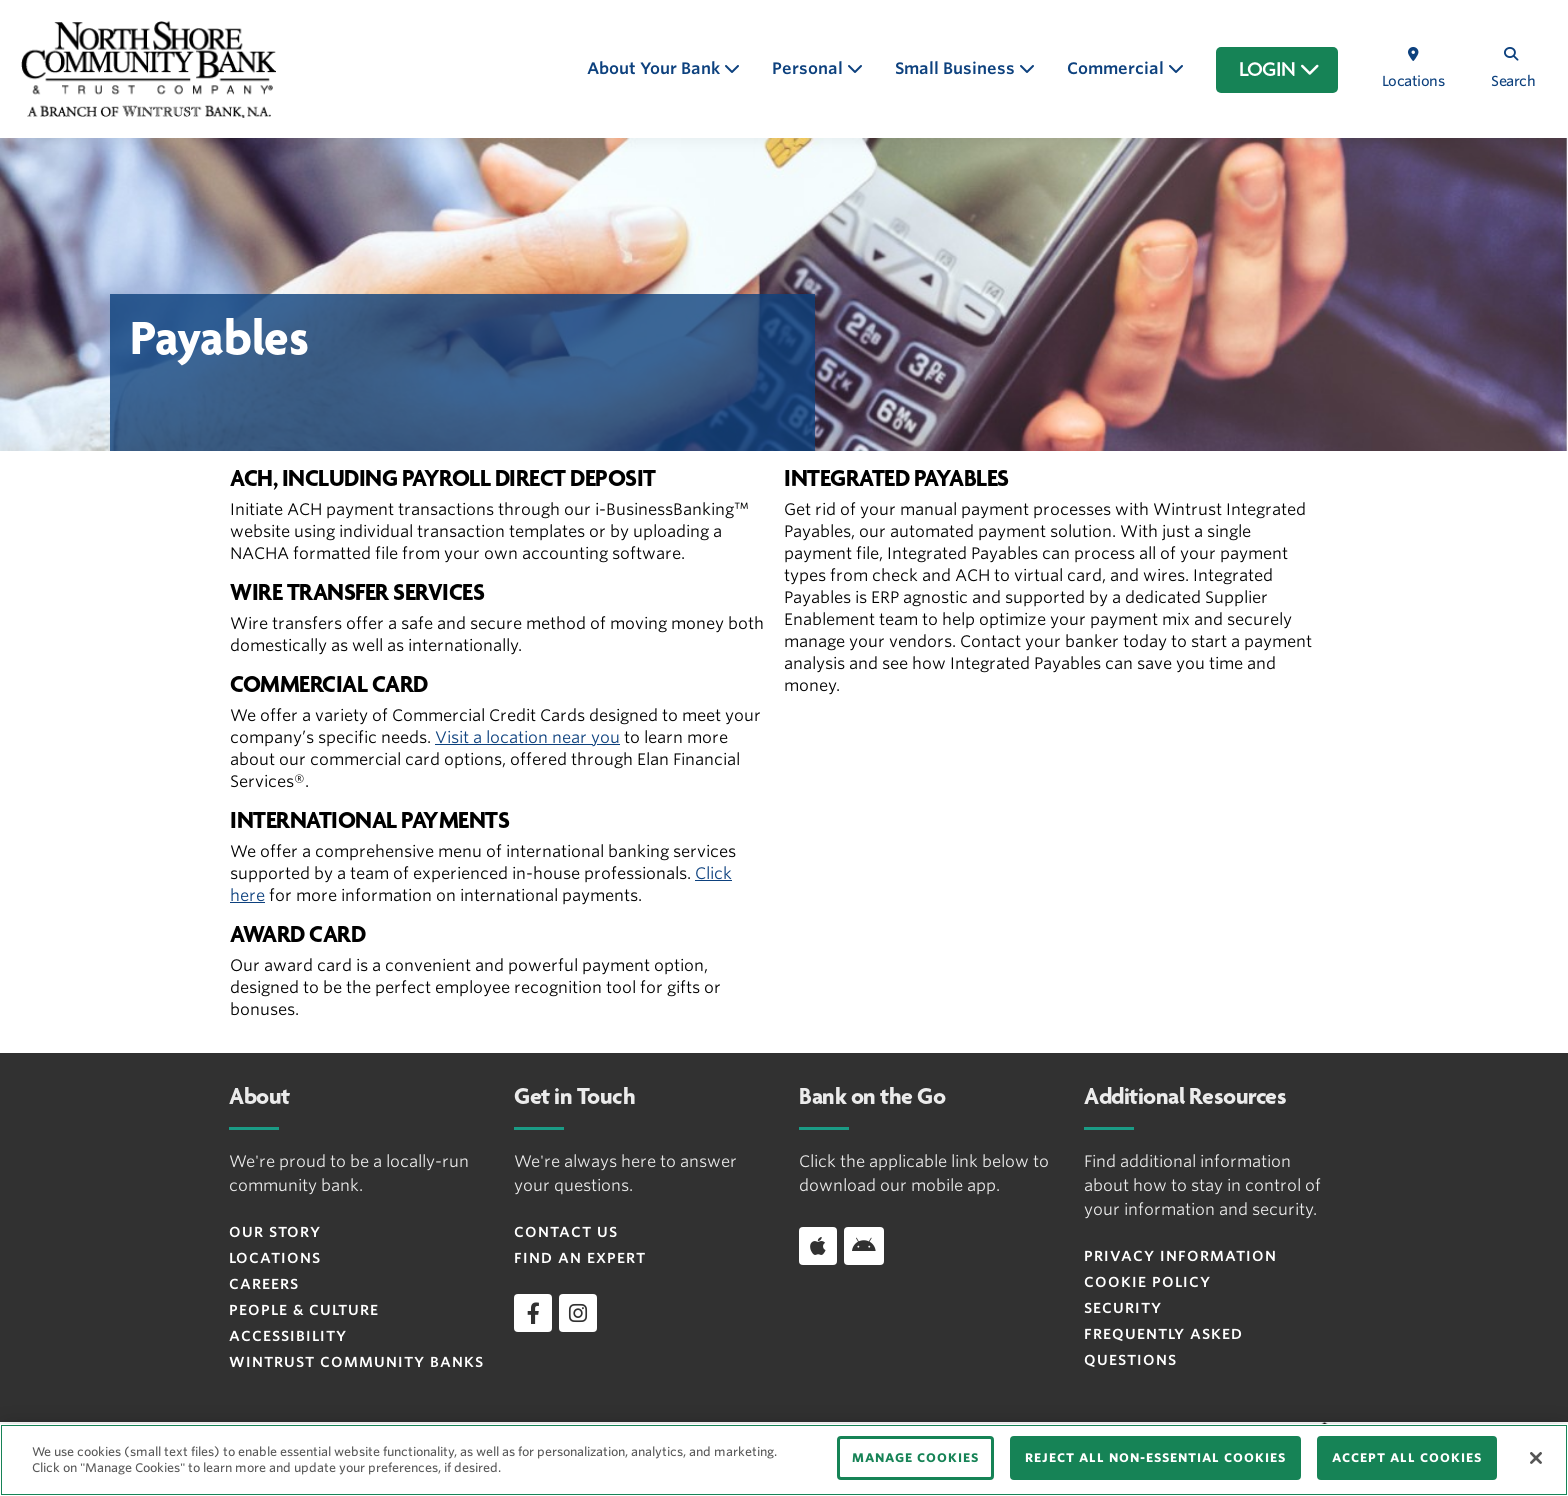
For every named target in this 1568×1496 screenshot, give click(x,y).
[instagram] (578, 1313)
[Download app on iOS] (818, 1246)
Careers (264, 1284)
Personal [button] (809, 68)
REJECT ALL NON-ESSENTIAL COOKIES (1155, 1457)
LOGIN (1279, 70)
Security (1123, 1308)
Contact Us (566, 1232)
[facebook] (533, 1313)
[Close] (1536, 1458)
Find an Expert (580, 1258)
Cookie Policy (1147, 1282)
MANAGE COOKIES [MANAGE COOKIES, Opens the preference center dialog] (915, 1457)
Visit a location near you (527, 737)
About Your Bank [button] (655, 68)
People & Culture (304, 1310)
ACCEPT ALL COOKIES (1407, 1457)
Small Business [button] (957, 68)
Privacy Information (1180, 1256)
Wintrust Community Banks (356, 1362)
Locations (275, 1258)
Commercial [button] (1117, 68)
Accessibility (288, 1336)
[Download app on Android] (864, 1246)
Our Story (275, 1232)
